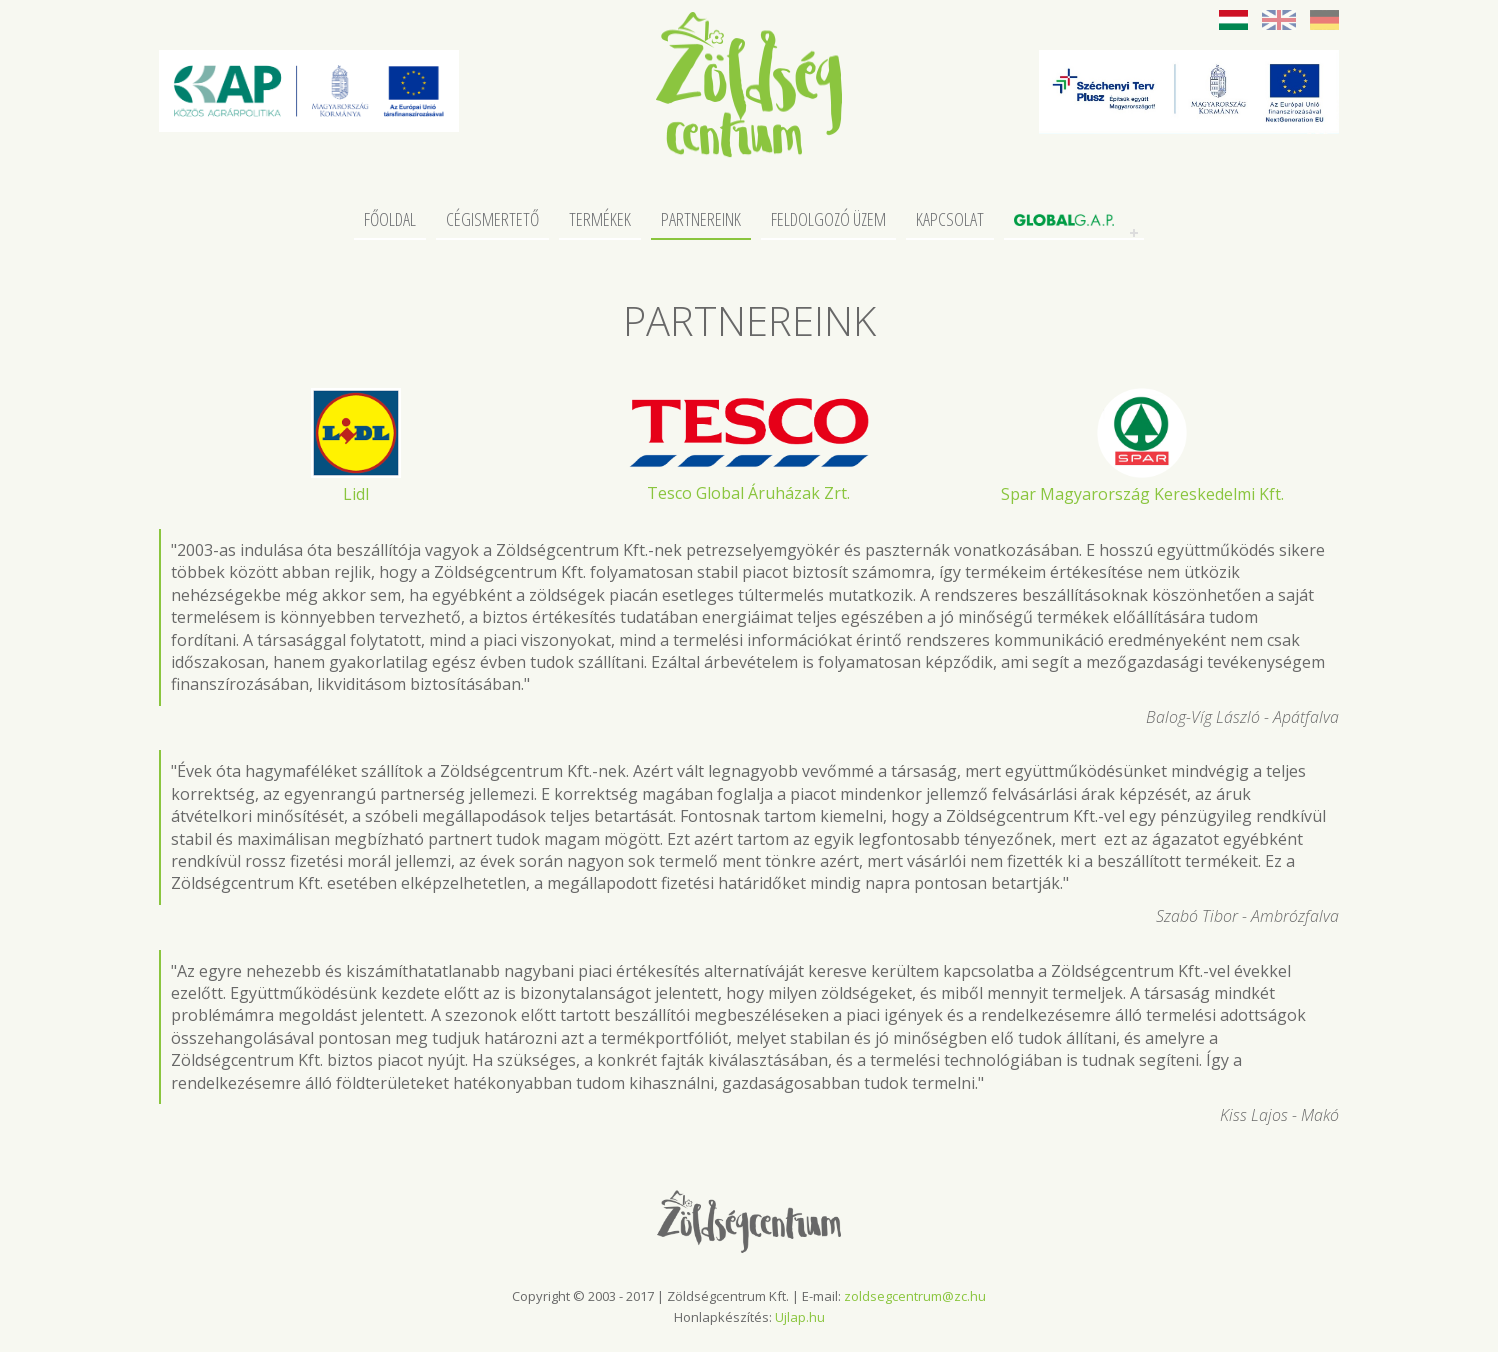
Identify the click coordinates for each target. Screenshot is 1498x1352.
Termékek (600, 220)
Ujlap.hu (800, 1317)
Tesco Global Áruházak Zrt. (748, 493)
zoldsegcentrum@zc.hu (915, 1296)
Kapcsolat (950, 220)
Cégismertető (492, 220)
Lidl (356, 494)
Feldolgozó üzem (828, 220)
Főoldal (390, 220)
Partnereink (701, 220)
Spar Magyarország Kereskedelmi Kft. (1142, 494)
